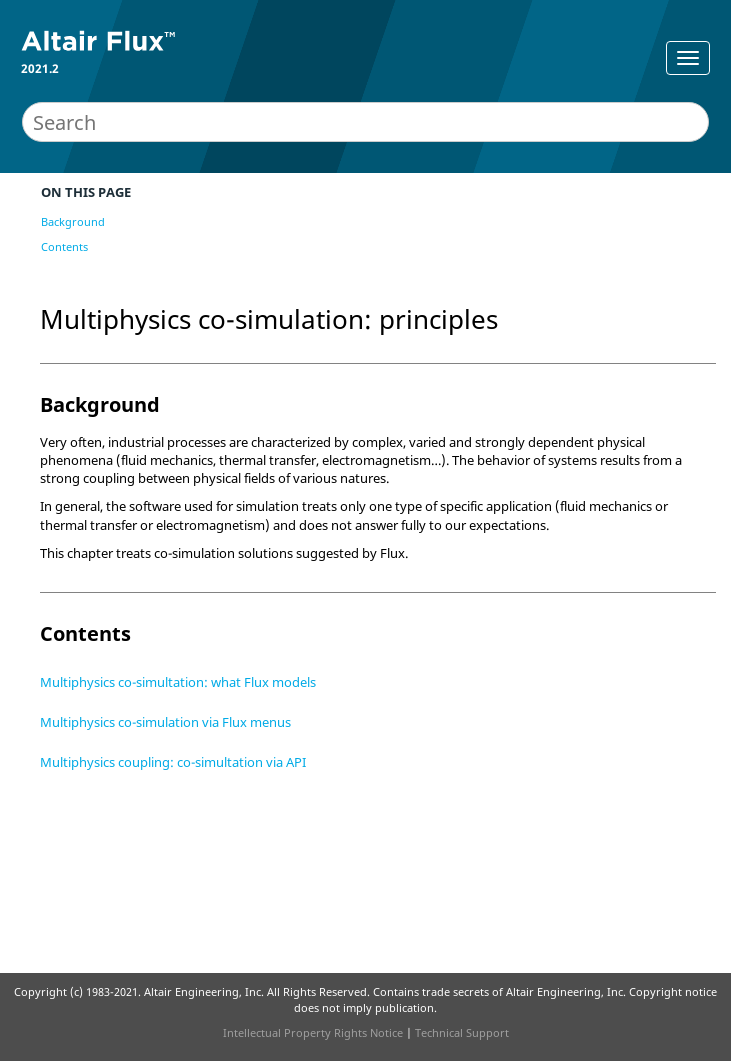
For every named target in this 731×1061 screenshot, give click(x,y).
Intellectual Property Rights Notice (313, 1032)
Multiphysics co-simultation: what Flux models (178, 682)
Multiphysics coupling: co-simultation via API (173, 762)
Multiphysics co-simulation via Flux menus (165, 722)
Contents (64, 246)
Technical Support (462, 1032)
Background (73, 221)
